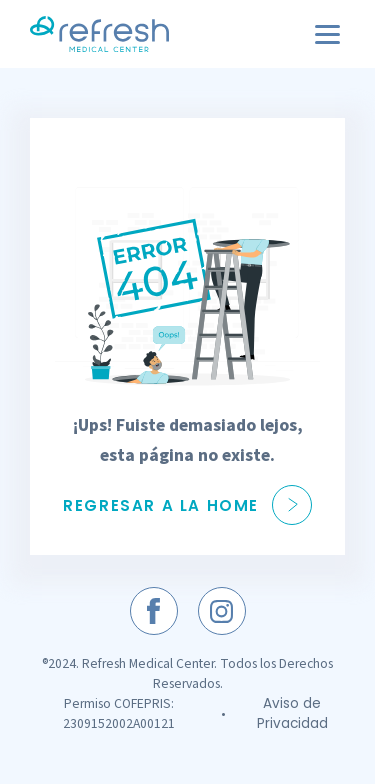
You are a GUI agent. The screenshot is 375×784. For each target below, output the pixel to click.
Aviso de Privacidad (292, 713)
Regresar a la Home (187, 505)
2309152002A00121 (119, 723)
